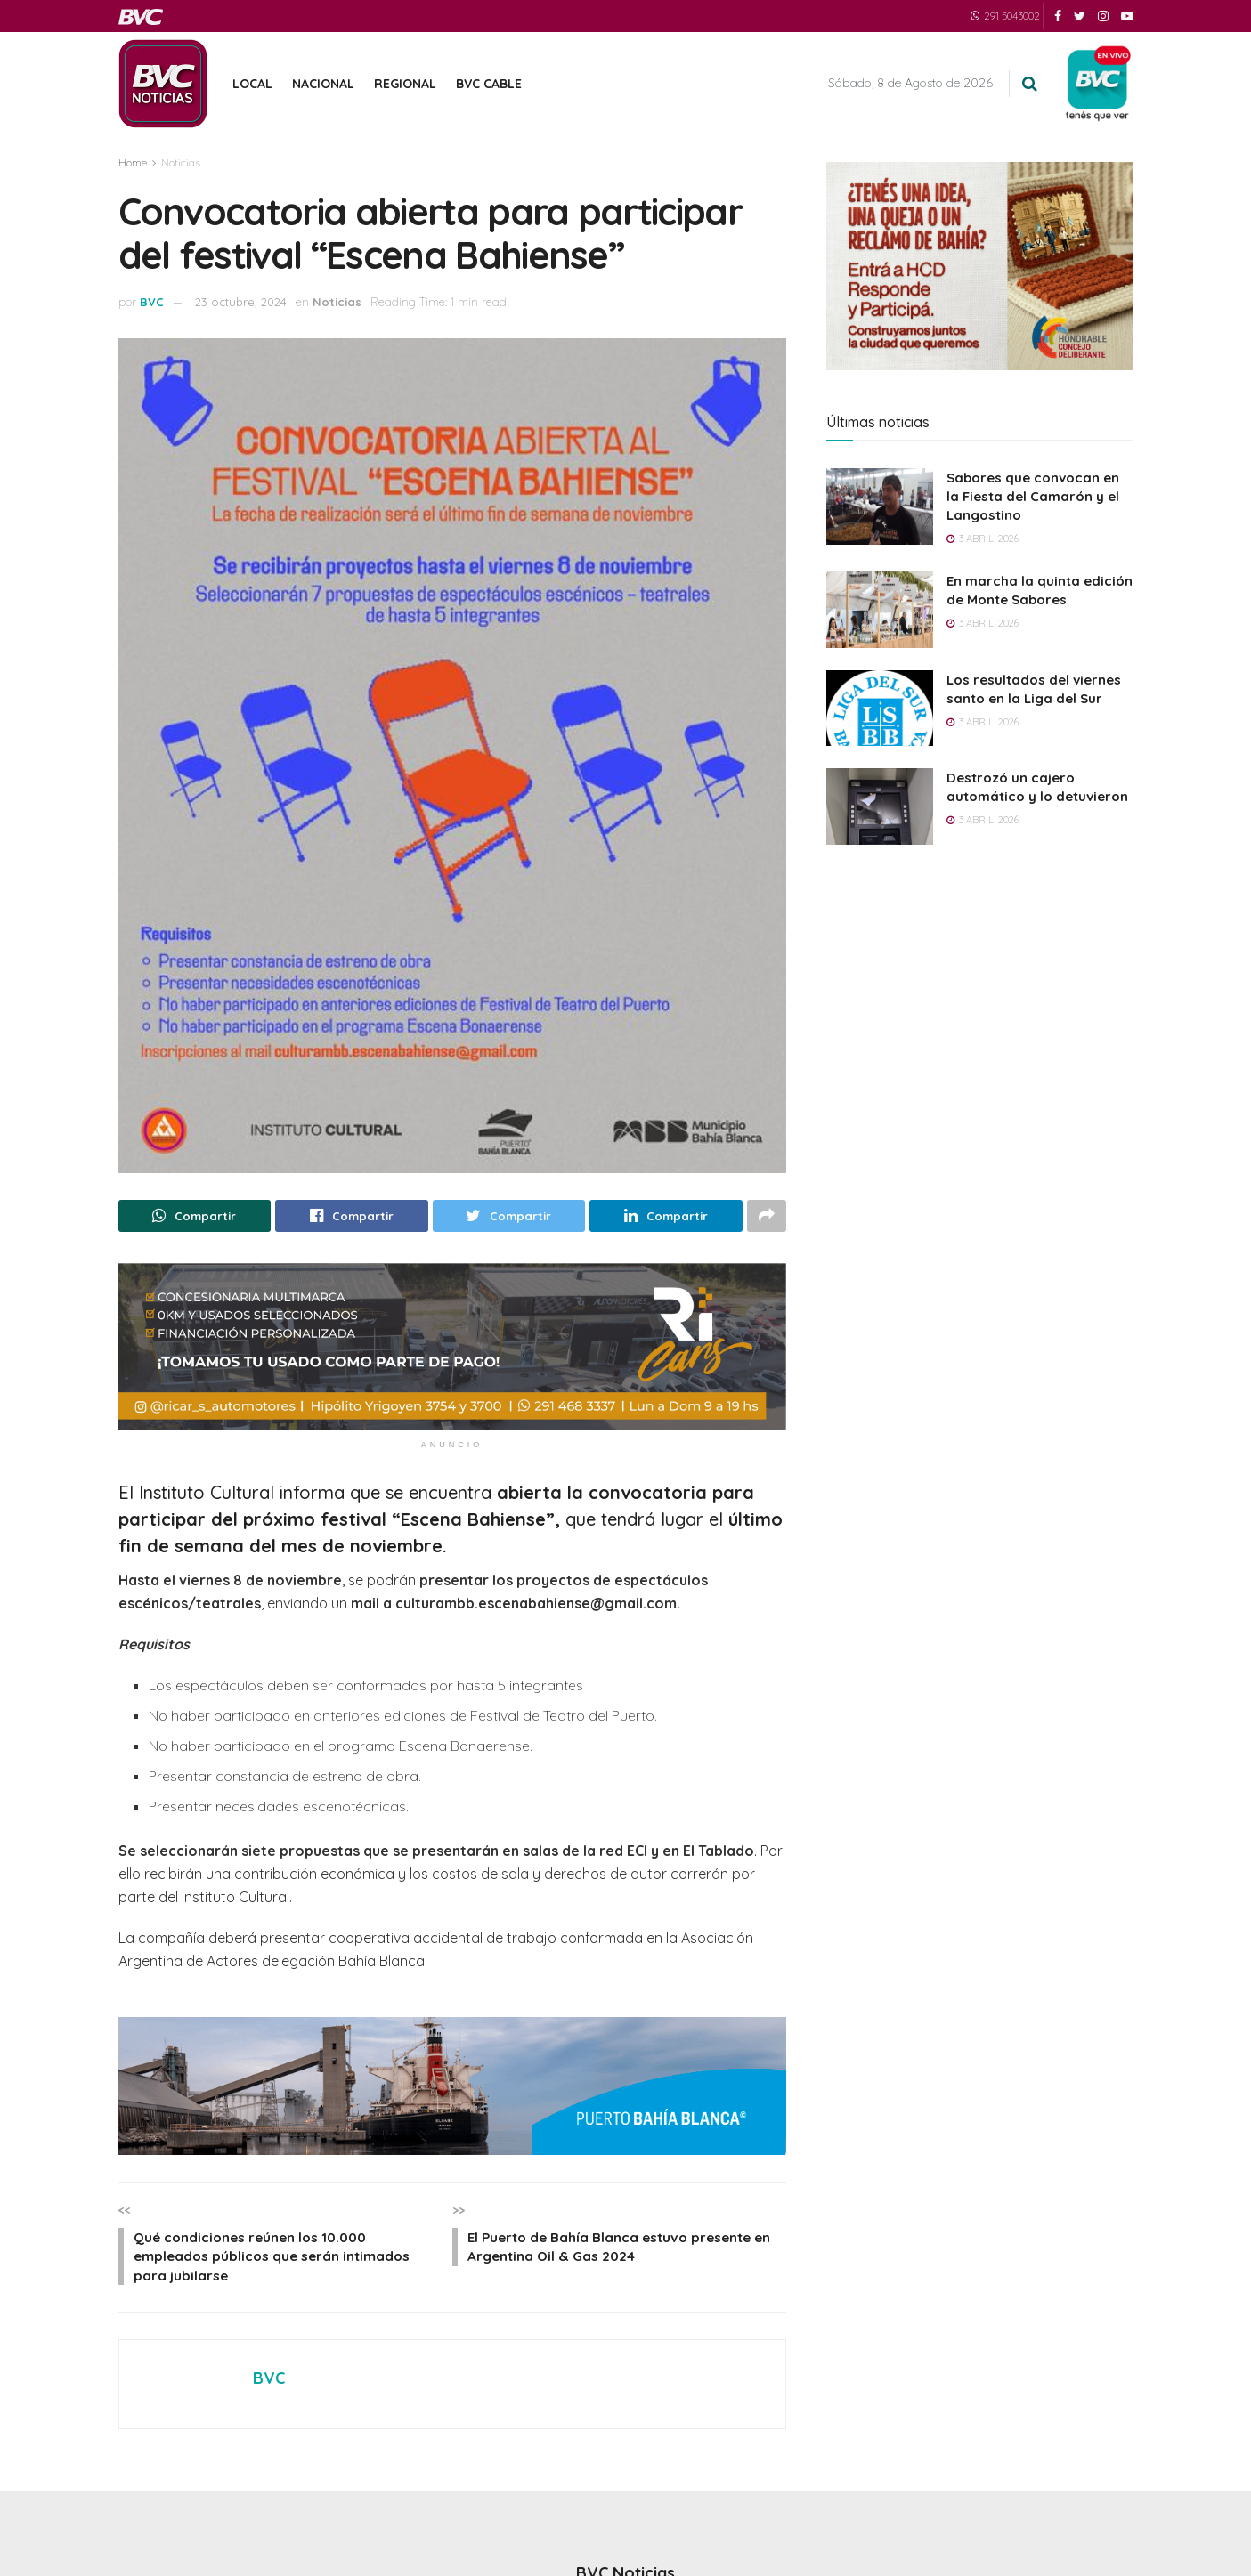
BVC (152, 302)
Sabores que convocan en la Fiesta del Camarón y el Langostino (1032, 496)
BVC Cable (489, 84)
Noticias (180, 162)
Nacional (323, 84)
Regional (405, 84)
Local (252, 84)
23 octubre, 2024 (241, 302)
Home (132, 162)
